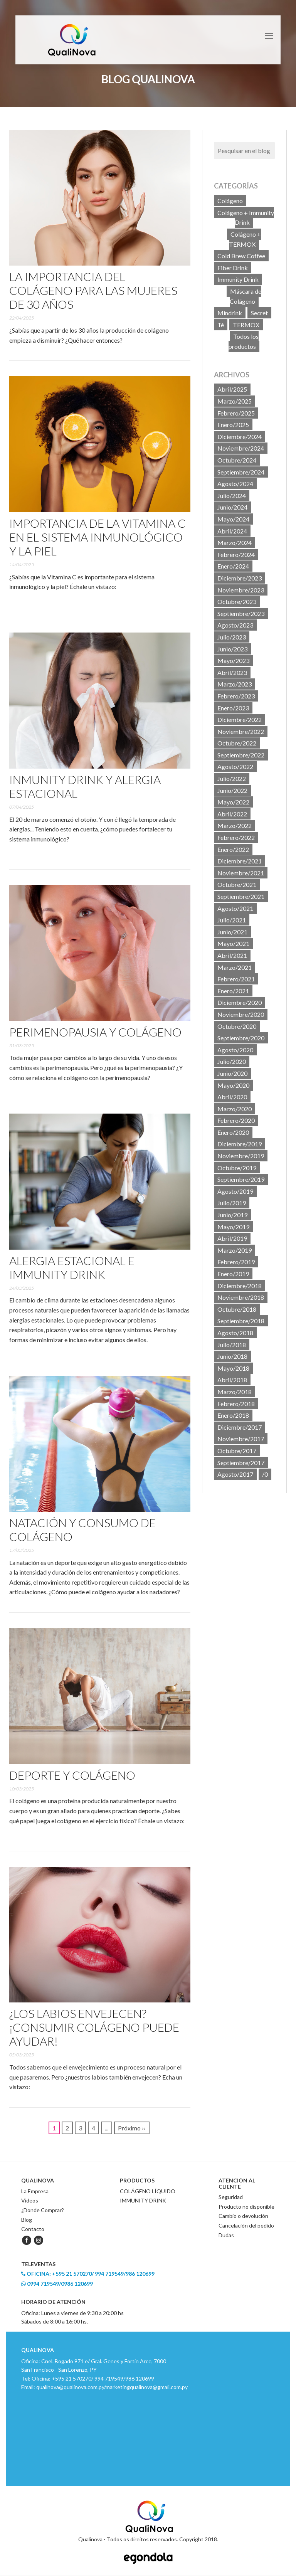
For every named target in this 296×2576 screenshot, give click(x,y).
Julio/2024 (231, 495)
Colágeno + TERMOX (245, 239)
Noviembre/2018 (240, 1297)
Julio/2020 (231, 1061)
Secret (259, 312)
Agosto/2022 (235, 766)
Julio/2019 (231, 1202)
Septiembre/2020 (240, 1038)
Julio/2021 (231, 920)
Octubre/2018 (236, 1309)
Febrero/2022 (236, 837)
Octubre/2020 (236, 1026)
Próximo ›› (132, 2128)
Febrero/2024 (236, 554)
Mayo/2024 (233, 519)
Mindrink (229, 312)
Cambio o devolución (243, 2216)
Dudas (226, 2235)
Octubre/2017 (236, 1450)
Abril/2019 (232, 1238)
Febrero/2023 (236, 696)
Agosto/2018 (235, 1332)
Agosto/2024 (235, 483)
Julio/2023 (231, 637)
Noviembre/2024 (240, 448)
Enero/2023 (233, 708)
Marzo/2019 (234, 1250)
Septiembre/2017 (240, 1462)
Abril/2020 (232, 1096)
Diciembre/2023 (239, 578)
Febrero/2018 (236, 1403)
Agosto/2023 (235, 625)
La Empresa (35, 2191)
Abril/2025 (232, 389)
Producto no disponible (246, 2206)
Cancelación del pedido (246, 2225)
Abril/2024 (232, 531)
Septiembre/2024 (240, 472)
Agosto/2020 (235, 1049)
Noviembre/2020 (240, 1014)
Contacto (32, 2229)
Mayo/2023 (233, 660)
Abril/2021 (232, 955)
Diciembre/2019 (239, 1144)
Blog (26, 2219)
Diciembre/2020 (239, 1002)
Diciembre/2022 (239, 719)
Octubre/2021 (236, 884)
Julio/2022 (231, 778)
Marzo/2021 (234, 967)
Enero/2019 (233, 1273)
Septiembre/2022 (240, 755)
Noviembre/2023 (240, 590)
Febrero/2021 (236, 979)
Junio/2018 (232, 1356)
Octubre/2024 (236, 460)
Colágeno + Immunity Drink (245, 217)
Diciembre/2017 (239, 1427)
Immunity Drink (238, 279)
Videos (29, 2200)
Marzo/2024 (234, 542)
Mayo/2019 (233, 1226)
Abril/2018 (232, 1379)
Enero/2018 (233, 1415)
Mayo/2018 (233, 1368)
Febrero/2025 (236, 413)
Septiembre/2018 (240, 1320)
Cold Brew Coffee (241, 255)
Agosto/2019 (235, 1191)
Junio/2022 (232, 790)
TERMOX (246, 324)
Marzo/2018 (234, 1391)
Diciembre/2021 (239, 861)
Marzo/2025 (234, 401)
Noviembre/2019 (240, 1155)
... (106, 2128)
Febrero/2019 (236, 1261)
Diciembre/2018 (239, 1285)
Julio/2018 (231, 1344)
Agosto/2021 (235, 908)
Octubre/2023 (236, 601)
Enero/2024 (233, 566)
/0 (265, 1474)
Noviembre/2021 (240, 873)
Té (220, 324)
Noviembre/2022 (240, 731)
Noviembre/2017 (240, 1438)
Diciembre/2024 (239, 436)
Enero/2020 (233, 1132)
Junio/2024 (232, 507)
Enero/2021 (233, 990)
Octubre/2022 (236, 743)
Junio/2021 (232, 932)
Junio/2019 (232, 1214)
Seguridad (231, 2197)
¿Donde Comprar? (42, 2210)
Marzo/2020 (234, 1108)
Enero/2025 (233, 424)
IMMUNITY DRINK (143, 2200)
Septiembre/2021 (240, 896)
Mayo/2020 (233, 1085)
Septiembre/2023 (240, 613)
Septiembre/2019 (240, 1179)
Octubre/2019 (236, 1167)
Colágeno (230, 200)
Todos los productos (244, 341)
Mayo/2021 (233, 943)
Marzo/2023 (234, 684)
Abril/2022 (232, 814)
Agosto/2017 (235, 1474)
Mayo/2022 (233, 802)
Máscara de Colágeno (246, 296)
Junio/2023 (232, 649)
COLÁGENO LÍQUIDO (147, 2191)
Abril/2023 (232, 672)
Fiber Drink (232, 267)
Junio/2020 (232, 1073)
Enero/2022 (233, 849)
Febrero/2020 (236, 1120)
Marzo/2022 (234, 825)
